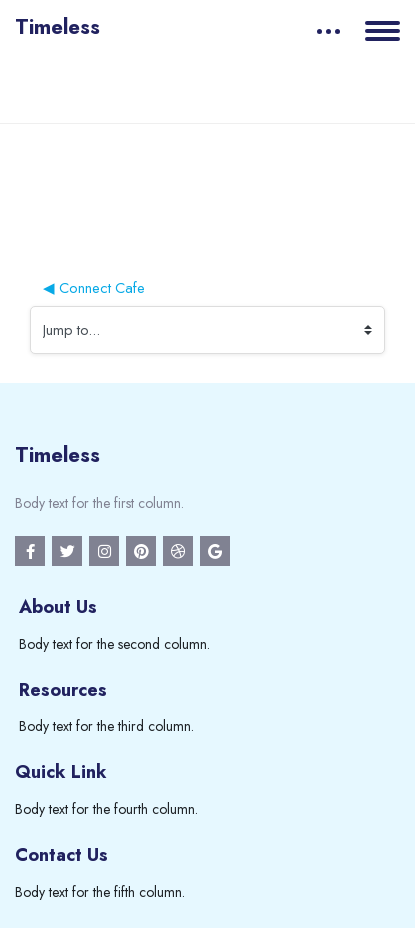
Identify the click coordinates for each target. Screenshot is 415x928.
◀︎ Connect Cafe (94, 287)
